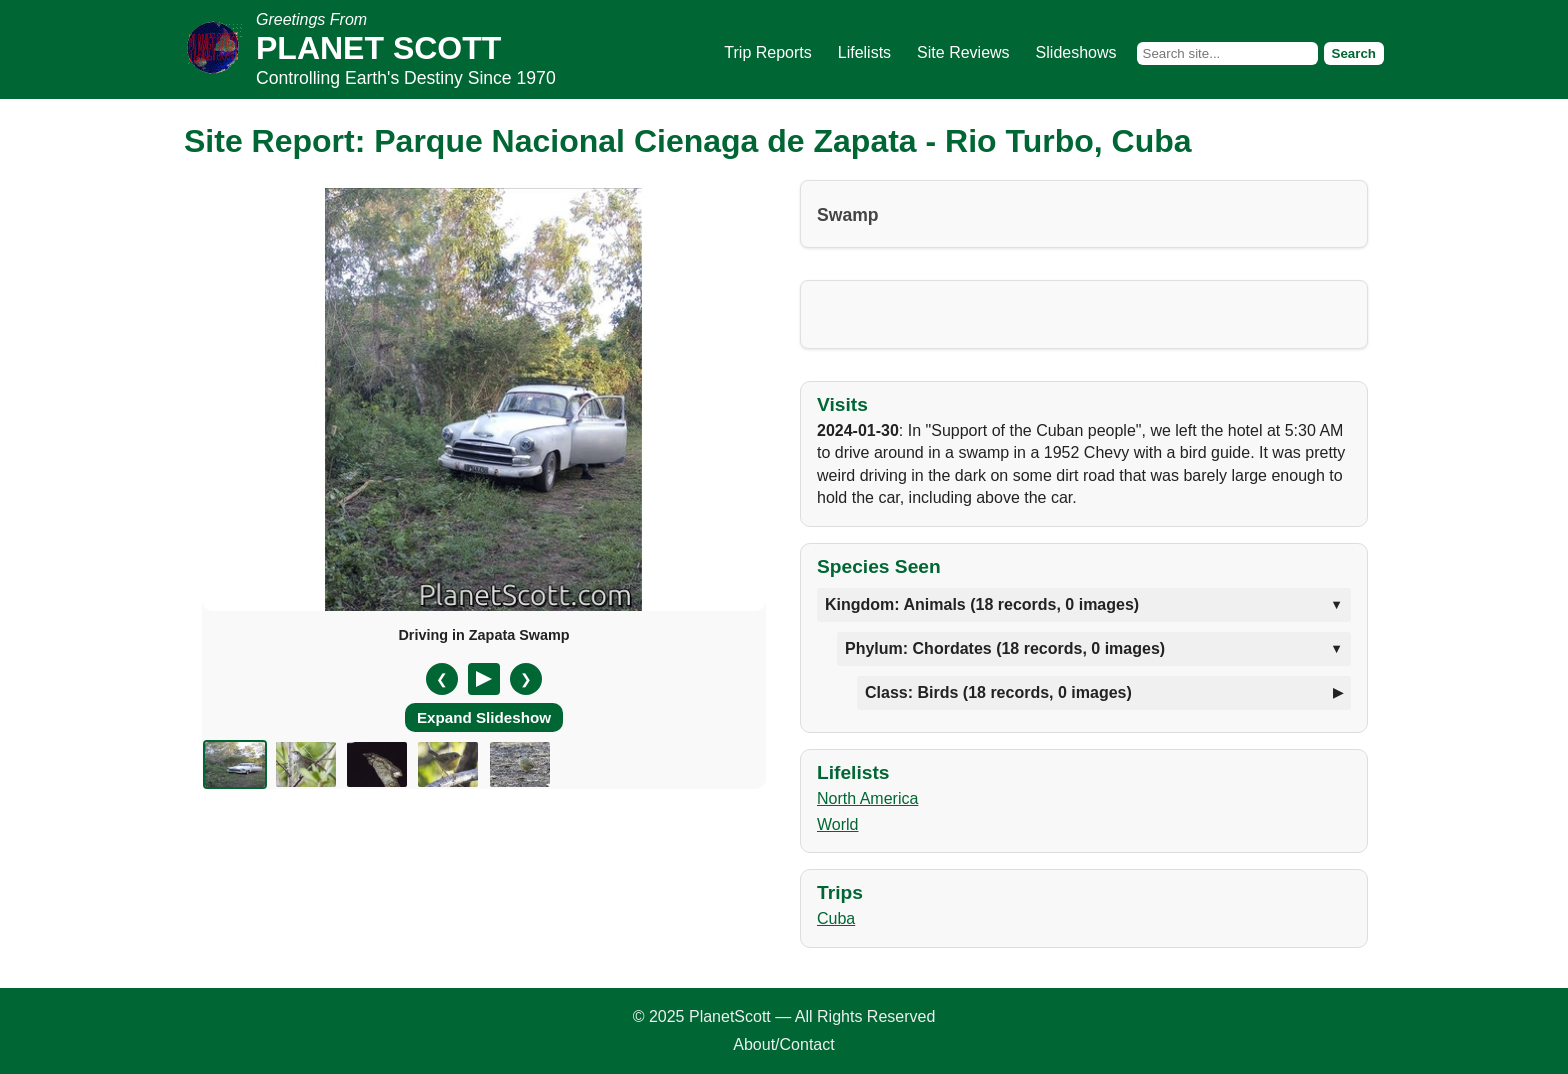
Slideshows (1076, 52)
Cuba (836, 918)
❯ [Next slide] (526, 679)
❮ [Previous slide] (442, 679)
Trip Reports (767, 52)
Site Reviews (963, 52)
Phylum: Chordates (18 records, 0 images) (1005, 648)
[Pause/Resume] (484, 679)
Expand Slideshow (484, 717)
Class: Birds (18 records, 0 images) (998, 692)
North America (867, 798)
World (838, 824)
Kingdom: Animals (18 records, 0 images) (982, 604)
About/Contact (783, 1044)
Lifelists (864, 52)
